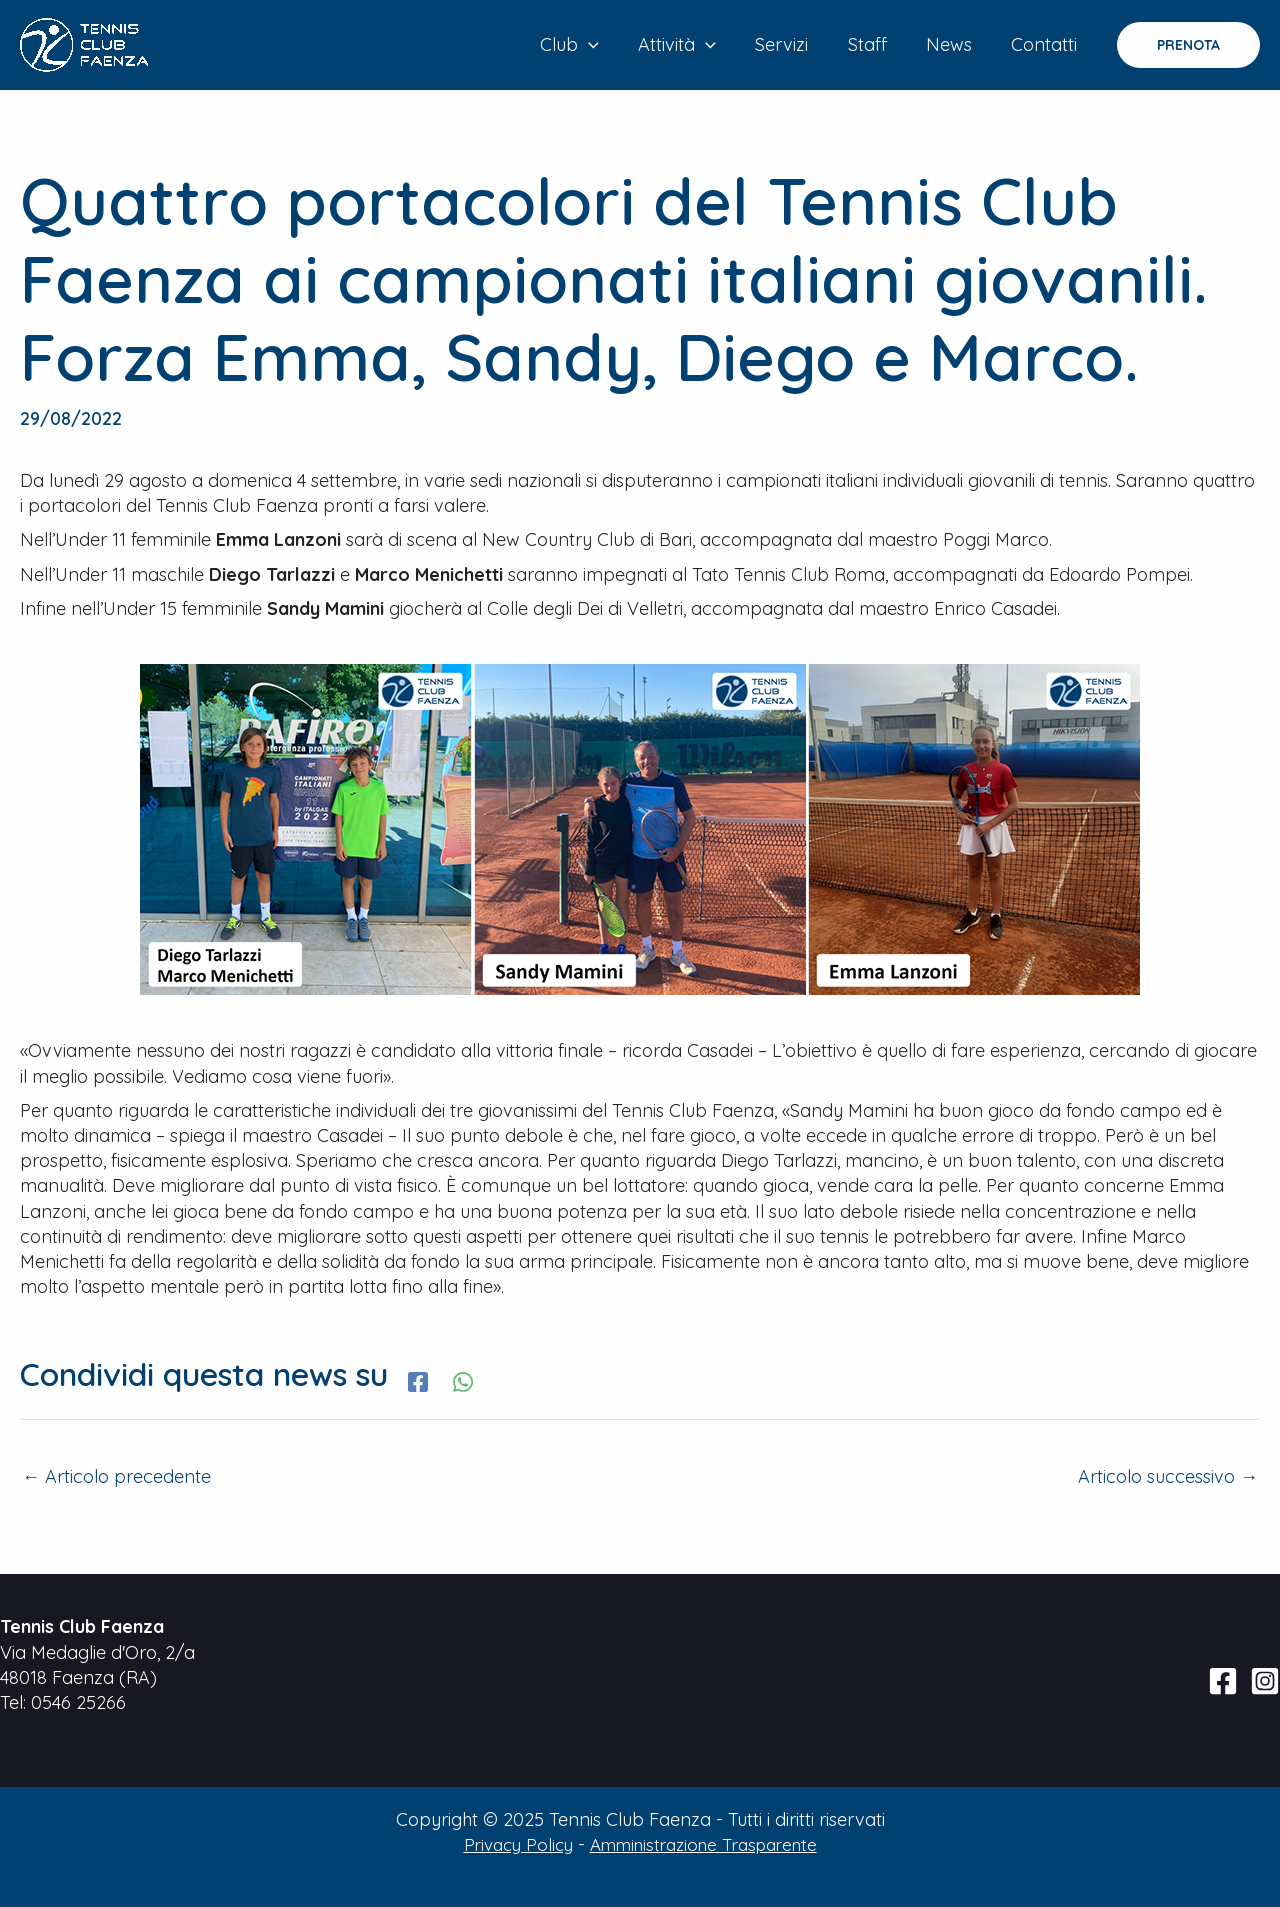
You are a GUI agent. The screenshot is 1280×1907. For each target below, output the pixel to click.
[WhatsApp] (463, 1379)
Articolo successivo (1168, 1476)
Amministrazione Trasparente (706, 1844)
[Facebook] (418, 1379)
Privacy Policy (508, 1844)
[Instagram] (1265, 1681)
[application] (606, 45)
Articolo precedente (116, 1476)
